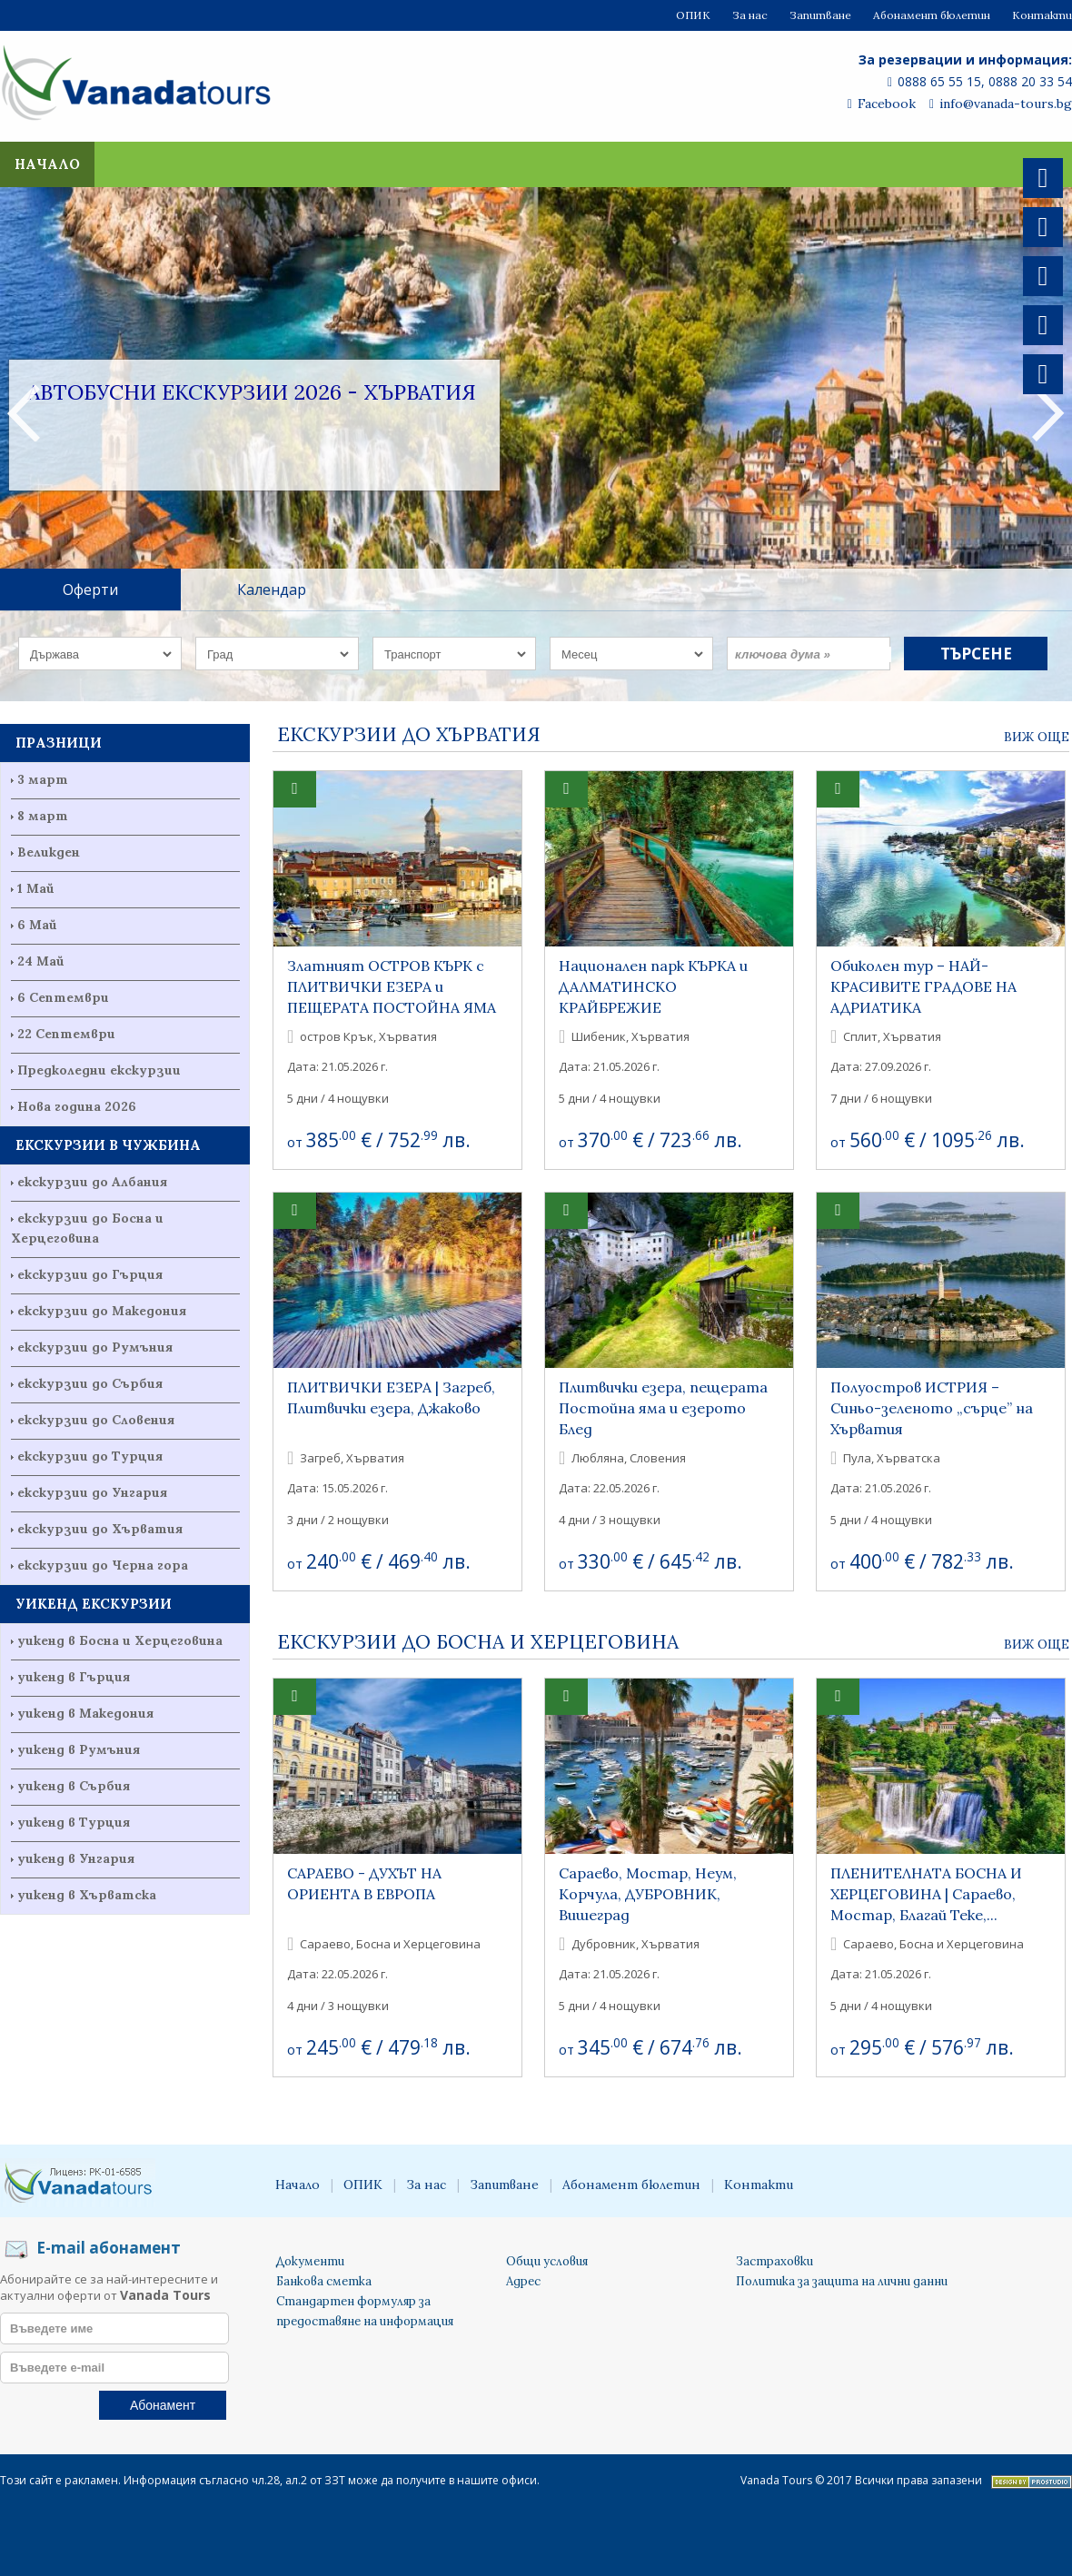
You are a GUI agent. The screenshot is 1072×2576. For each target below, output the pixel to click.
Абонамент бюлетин (931, 15)
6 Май (37, 924)
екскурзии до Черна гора (102, 1565)
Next (1048, 412)
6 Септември (63, 997)
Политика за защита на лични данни (842, 2281)
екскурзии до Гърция (90, 1274)
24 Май (41, 961)
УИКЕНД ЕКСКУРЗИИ (93, 1603)
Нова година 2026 (76, 1106)
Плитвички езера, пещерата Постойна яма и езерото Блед (663, 1408)
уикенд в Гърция (73, 1677)
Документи (310, 2261)
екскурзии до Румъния (95, 1347)
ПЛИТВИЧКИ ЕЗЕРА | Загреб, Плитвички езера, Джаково (391, 1397)
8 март (42, 815)
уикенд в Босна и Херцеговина (120, 1640)
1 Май (36, 888)
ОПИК (693, 15)
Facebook (882, 103)
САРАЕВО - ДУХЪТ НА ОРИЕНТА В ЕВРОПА (364, 1883)
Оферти (90, 589)
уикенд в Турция (73, 1822)
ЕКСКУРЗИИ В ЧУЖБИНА (108, 1145)
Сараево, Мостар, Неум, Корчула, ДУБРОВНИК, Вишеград (648, 1894)
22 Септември (66, 1033)
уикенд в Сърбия (73, 1786)
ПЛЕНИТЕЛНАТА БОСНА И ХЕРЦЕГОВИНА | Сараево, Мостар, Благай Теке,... (926, 1894)
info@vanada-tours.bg (1000, 103)
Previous (23, 412)
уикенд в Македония (85, 1713)
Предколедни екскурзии (99, 1070)
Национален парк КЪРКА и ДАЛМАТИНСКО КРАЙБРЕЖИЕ (653, 986)
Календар (271, 589)
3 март (42, 779)
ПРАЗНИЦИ (58, 742)
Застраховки (774, 2261)
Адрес (523, 2281)
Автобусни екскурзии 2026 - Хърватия (251, 392)
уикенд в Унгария (75, 1858)
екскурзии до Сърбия (90, 1383)
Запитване (820, 15)
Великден (48, 852)
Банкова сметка (324, 2281)
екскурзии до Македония (101, 1311)
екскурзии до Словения (95, 1420)
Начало (47, 164)
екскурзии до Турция (90, 1456)
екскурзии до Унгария (92, 1492)
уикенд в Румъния (78, 1749)
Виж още (1036, 736)
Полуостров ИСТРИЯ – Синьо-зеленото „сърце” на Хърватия (931, 1408)
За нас (750, 15)
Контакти (1042, 15)
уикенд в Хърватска (86, 1895)
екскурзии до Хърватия (100, 1529)
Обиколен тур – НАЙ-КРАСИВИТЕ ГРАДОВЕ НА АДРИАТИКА (923, 986)
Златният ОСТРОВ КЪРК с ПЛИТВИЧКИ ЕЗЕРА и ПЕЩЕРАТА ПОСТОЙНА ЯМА (391, 986)
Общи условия (547, 2261)
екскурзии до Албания (92, 1182)
